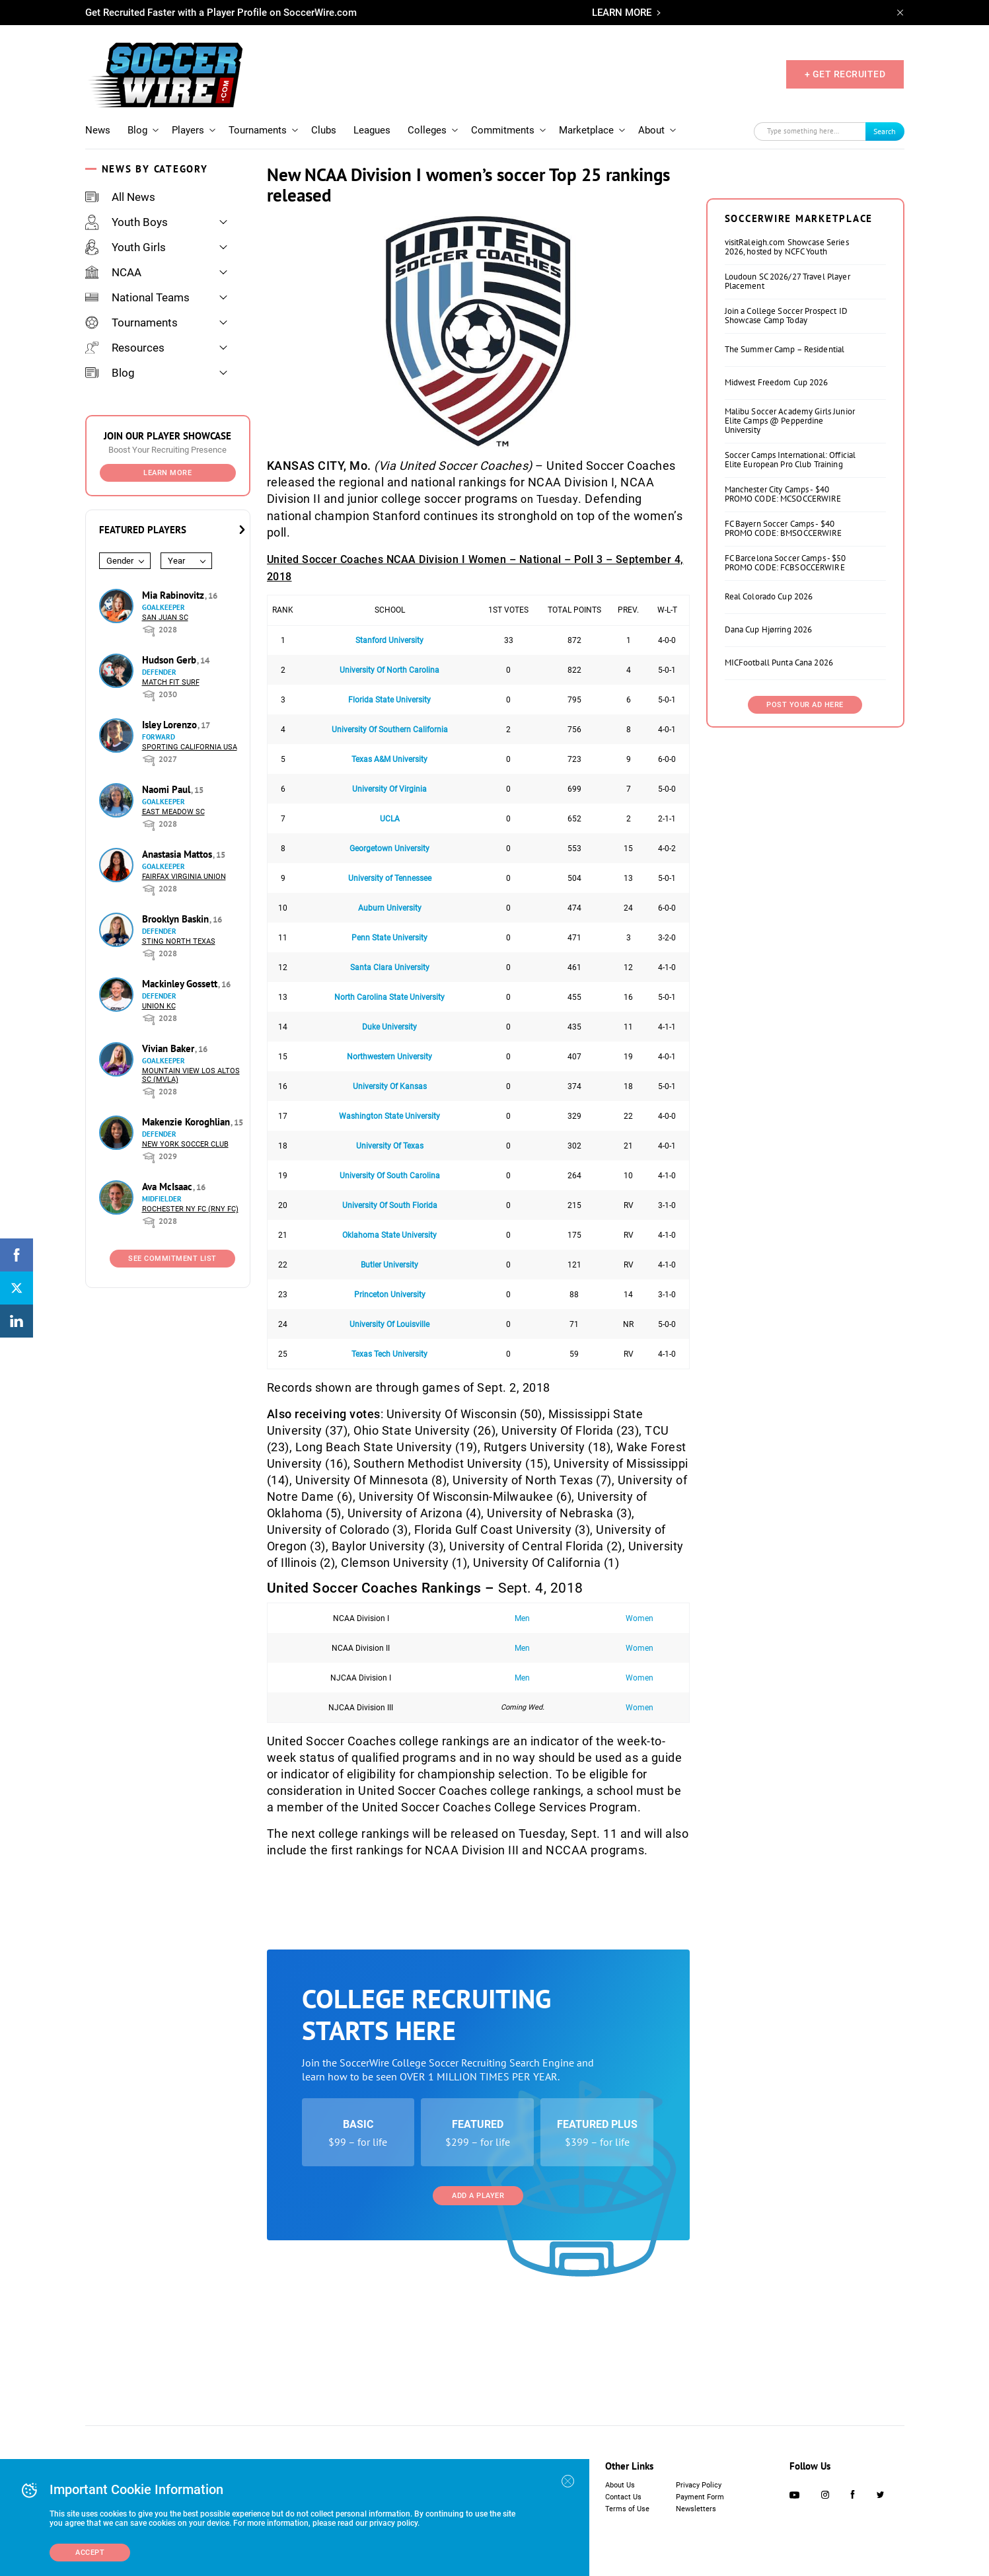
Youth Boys (126, 222)
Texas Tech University (389, 1354)
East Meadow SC (173, 812)
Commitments (502, 130)
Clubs (323, 130)
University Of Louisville (389, 1324)
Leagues (371, 130)
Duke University (389, 1027)
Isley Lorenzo (171, 724)
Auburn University (389, 908)
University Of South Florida (389, 1205)
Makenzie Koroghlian (187, 1122)
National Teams (137, 297)
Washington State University (389, 1116)
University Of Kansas (390, 1086)
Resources (125, 347)
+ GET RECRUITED (845, 74)
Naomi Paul (167, 789)
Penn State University (389, 937)
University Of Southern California (390, 729)
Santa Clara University (389, 967)
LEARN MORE (621, 13)
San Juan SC (165, 617)
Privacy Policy (698, 2485)
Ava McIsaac (168, 1186)
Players (188, 130)
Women (639, 1618)
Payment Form (700, 2497)
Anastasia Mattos (178, 854)
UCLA (390, 818)
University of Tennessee (389, 878)
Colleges (427, 130)
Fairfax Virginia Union (184, 876)
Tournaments (258, 130)
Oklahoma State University (389, 1235)
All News (120, 197)
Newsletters (696, 2509)
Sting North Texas (178, 941)
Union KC (159, 1006)
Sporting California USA (189, 747)
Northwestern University (389, 1056)
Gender (119, 561)
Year (176, 561)
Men (522, 1618)
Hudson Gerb (170, 660)
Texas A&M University (389, 759)
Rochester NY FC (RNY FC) (190, 1209)
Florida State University (389, 699)
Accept (89, 2552)
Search (884, 131)
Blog (137, 130)
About (651, 130)
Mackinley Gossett (181, 983)
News (97, 130)
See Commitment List (172, 1258)
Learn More (167, 473)
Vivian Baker (169, 1048)
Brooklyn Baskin (176, 919)
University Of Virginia (389, 789)
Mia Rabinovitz (174, 595)
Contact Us (623, 2497)
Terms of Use (627, 2509)
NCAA (113, 272)
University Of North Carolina (389, 670)
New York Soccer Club (185, 1144)
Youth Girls (125, 247)
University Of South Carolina (390, 1175)
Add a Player (478, 2195)
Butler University (389, 1264)
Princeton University (389, 1294)
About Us (620, 2485)
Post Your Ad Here (805, 705)
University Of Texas (389, 1146)
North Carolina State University (389, 997)
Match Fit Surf (171, 682)
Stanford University (389, 640)
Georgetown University (389, 848)
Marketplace (586, 130)
